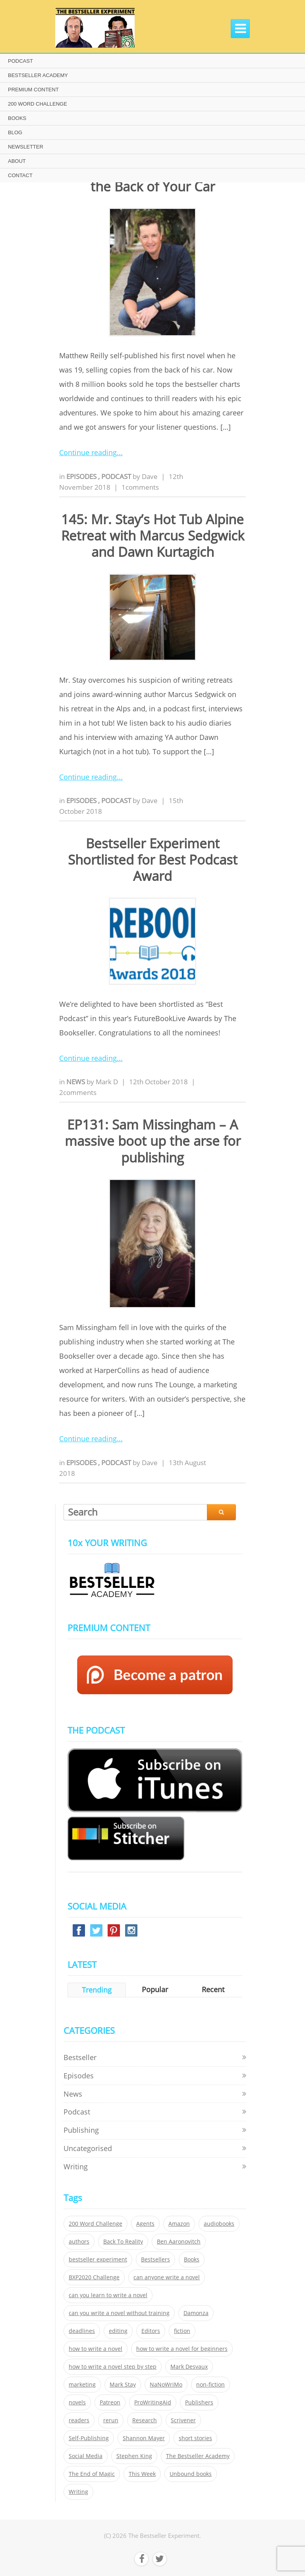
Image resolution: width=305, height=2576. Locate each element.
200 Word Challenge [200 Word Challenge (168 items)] (95, 2223)
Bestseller (80, 2057)
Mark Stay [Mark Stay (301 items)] (123, 2384)
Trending (97, 1990)
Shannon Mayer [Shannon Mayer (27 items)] (144, 2438)
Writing (76, 2166)
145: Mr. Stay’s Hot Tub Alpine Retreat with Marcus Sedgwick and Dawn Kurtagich (152, 535)
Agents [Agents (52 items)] (145, 2223)
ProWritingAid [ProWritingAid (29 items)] (152, 2402)
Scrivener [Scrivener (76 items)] (183, 2420)
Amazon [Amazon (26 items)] (179, 2223)
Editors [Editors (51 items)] (150, 2331)
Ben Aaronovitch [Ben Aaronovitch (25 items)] (179, 2241)
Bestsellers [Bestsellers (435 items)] (155, 2259)
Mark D (107, 1081)
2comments (78, 1092)
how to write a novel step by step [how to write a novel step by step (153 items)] (112, 2366)
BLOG (15, 132)
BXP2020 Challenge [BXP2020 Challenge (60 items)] (94, 2277)
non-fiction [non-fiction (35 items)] (210, 2384)
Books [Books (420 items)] (191, 2259)
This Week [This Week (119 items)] (142, 2474)
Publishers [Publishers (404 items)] (199, 2402)
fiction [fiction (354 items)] (182, 2331)
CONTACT (20, 175)
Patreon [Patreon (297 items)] (110, 2402)
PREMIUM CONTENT (33, 90)
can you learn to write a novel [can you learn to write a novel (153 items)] (108, 2295)
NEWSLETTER (25, 147)
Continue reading (88, 452)
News (76, 1081)
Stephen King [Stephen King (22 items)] (134, 2456)
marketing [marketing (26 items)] (82, 2384)
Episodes (82, 476)
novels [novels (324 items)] (77, 2402)
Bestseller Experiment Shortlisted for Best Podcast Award (152, 859)
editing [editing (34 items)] (118, 2331)
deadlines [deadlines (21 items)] (82, 2331)
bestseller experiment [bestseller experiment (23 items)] (98, 2259)
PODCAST (20, 61)
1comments (140, 487)
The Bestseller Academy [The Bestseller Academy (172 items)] (198, 2456)
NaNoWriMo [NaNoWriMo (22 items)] (166, 2384)
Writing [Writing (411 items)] (78, 2491)
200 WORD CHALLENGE (37, 104)
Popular (155, 1989)
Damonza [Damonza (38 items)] (195, 2313)
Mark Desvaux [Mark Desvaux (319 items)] (189, 2366)
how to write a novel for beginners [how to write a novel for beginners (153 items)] (182, 2348)
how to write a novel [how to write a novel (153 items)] (95, 2348)
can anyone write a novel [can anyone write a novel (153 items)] (166, 2277)
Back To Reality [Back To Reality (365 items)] (123, 2241)
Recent (213, 1989)
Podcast (117, 476)
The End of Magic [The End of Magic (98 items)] (92, 2474)
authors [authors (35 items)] (79, 2241)
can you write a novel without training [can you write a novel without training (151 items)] (119, 2313)
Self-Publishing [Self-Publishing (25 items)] (89, 2438)
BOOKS (17, 118)
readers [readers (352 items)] (79, 2420)
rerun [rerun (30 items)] (110, 2420)
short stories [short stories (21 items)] (195, 2438)
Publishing (81, 2130)
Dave (150, 476)
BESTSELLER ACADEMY (38, 75)
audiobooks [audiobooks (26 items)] (219, 2223)
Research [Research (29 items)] (144, 2420)
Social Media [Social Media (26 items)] (85, 2456)
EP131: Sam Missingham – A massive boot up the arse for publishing (153, 1141)
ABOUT (17, 161)
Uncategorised (88, 2148)
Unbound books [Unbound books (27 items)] (191, 2474)
